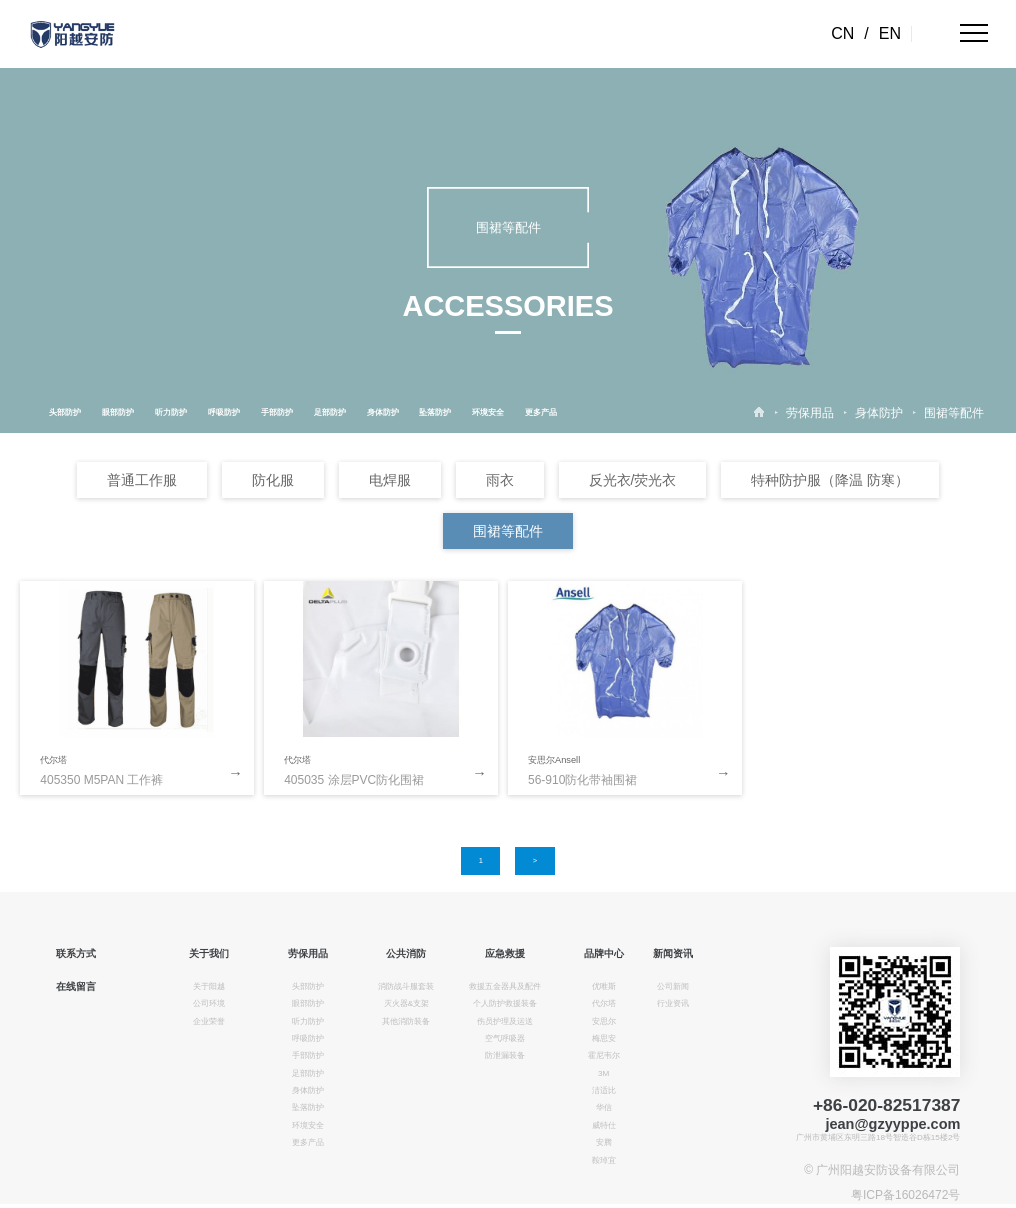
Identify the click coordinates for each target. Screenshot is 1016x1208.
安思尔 (604, 1021)
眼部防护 (118, 412)
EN (890, 33)
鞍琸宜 (604, 1160)
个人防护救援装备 (505, 1003)
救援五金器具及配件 (505, 986)
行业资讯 (673, 1003)
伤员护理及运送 (505, 1021)
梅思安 (604, 1038)
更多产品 (541, 412)
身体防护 (383, 412)
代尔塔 (53, 760)
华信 (604, 1107)
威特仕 (604, 1125)
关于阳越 (209, 986)
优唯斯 (604, 986)
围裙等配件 (954, 413)
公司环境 (209, 1003)
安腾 (604, 1142)
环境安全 (488, 412)
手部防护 (277, 412)
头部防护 (65, 412)
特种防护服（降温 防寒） (830, 480)
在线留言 (76, 986)
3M (603, 1073)
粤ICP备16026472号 (905, 1195)
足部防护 (330, 412)
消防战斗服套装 (406, 986)
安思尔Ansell (554, 760)
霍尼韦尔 (604, 1055)
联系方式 (76, 953)
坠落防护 (435, 412)
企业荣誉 (209, 1021)
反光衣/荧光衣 (633, 480)
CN (842, 33)
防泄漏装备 (505, 1055)
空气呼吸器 (505, 1038)
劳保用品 (810, 413)
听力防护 (171, 412)
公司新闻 (673, 986)
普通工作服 (142, 480)
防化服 (273, 480)
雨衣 (500, 480)
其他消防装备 (406, 1021)
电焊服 (390, 480)
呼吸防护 (224, 412)
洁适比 (604, 1090)
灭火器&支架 (406, 1003)
